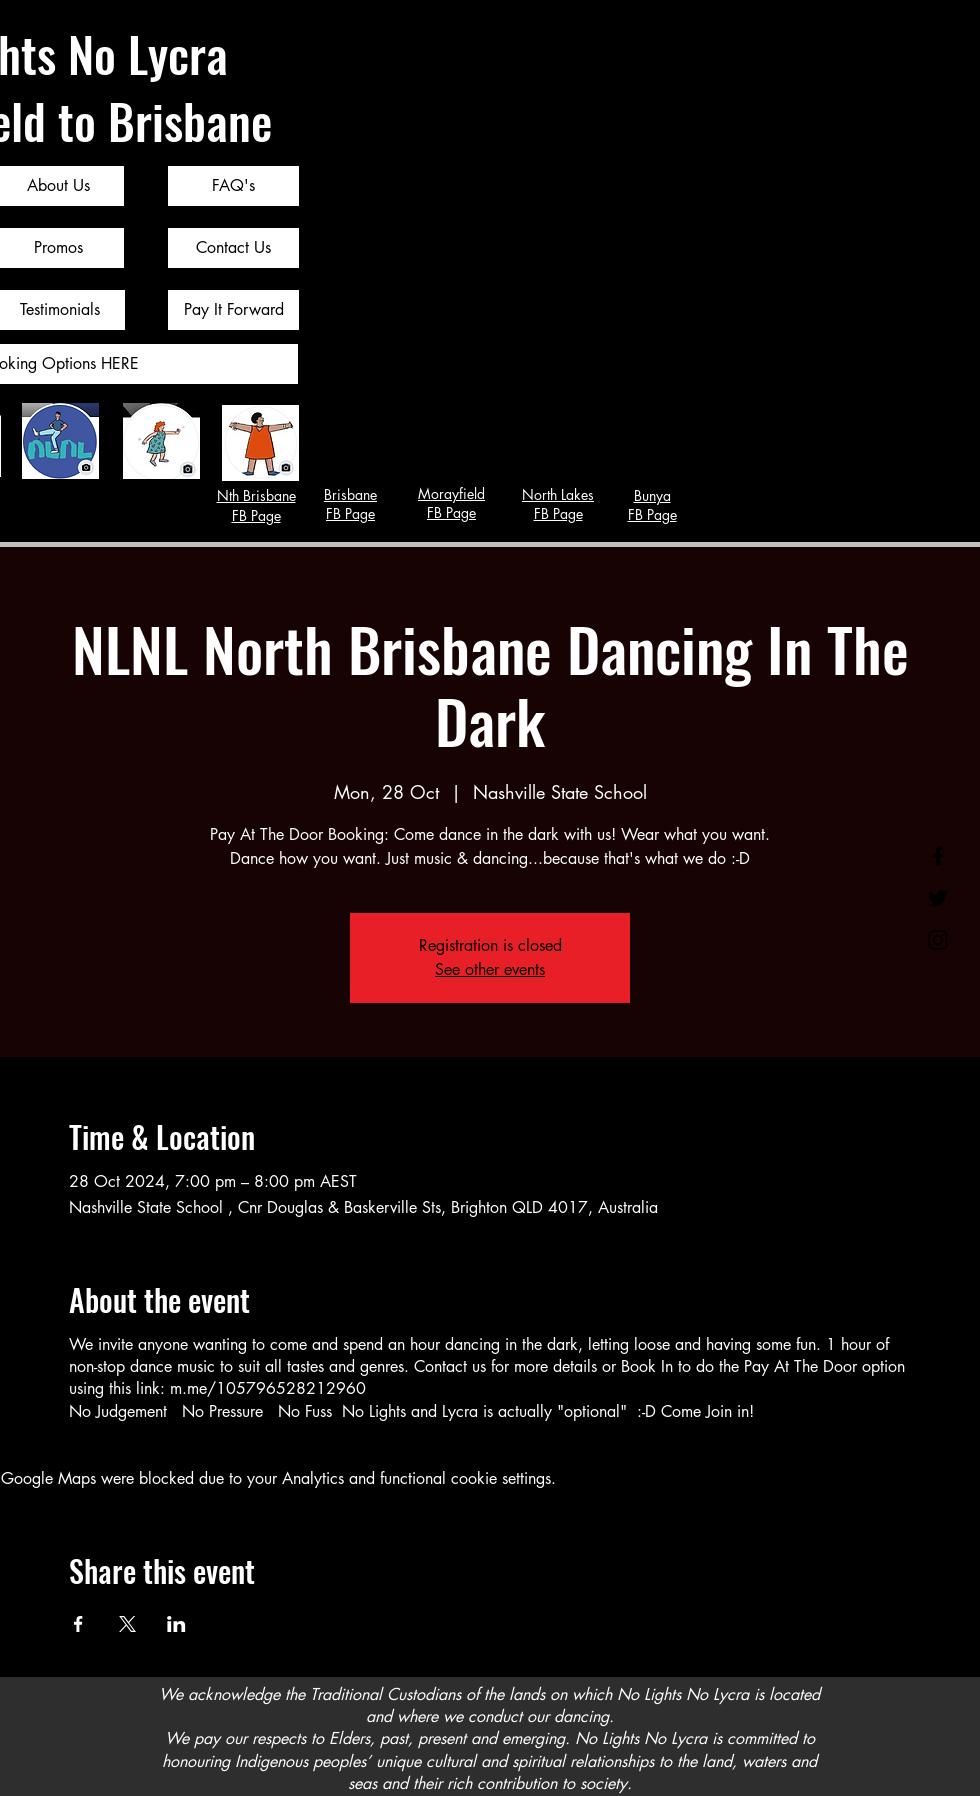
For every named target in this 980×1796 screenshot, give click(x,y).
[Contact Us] (233, 248)
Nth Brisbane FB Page (256, 505)
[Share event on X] (127, 1624)
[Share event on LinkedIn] (176, 1624)
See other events (490, 969)
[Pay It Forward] (233, 310)
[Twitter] (938, 898)
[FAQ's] (233, 186)
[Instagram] (938, 940)
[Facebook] (938, 856)
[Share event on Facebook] (78, 1624)
